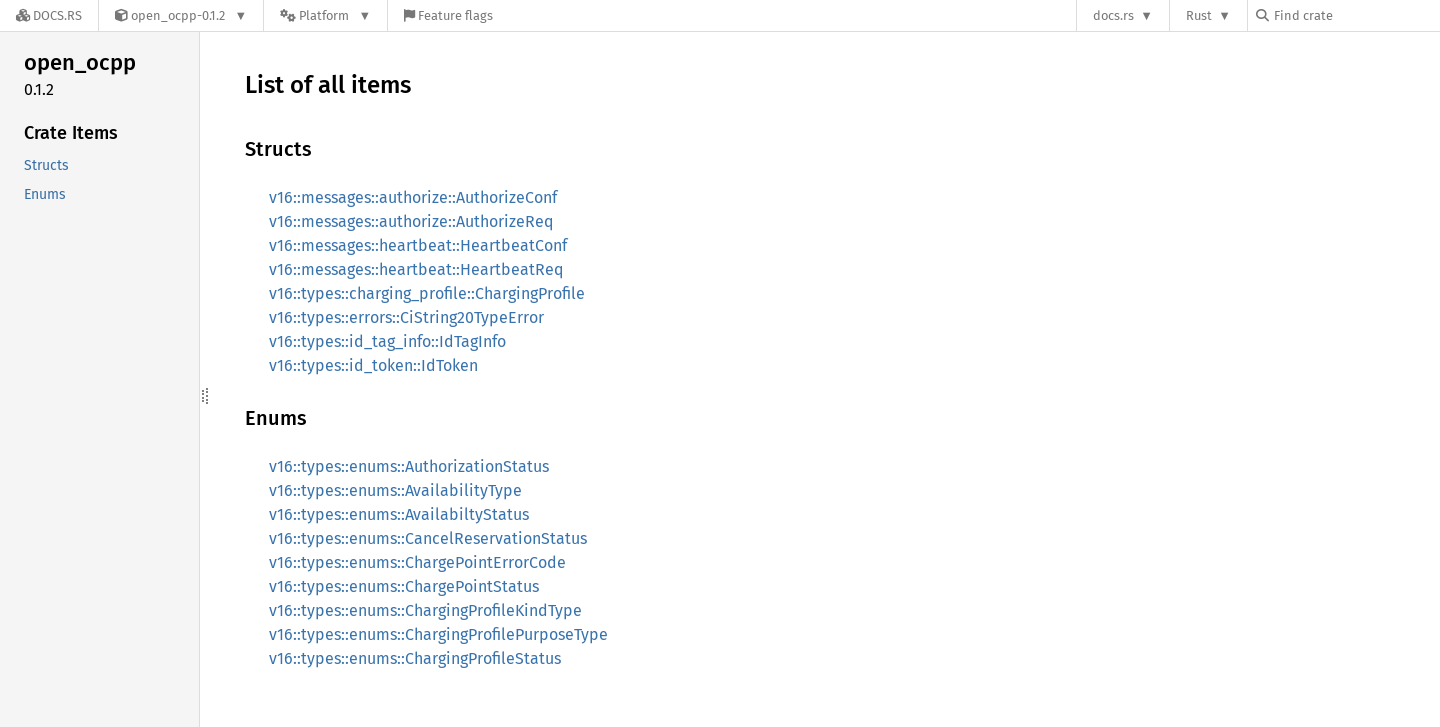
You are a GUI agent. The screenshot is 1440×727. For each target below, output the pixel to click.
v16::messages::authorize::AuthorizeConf (413, 197)
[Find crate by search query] (1356, 15)
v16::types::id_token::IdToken (373, 365)
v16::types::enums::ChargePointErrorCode (417, 562)
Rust (1199, 15)
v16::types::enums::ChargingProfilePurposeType (438, 634)
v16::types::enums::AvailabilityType (395, 490)
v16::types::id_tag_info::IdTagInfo (387, 341)
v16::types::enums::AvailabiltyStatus (399, 514)
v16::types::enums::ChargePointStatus (404, 586)
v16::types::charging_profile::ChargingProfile (427, 293)
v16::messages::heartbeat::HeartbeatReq (416, 269)
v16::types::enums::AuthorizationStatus (409, 466)
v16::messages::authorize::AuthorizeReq (411, 221)
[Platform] (325, 15)
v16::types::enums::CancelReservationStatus (428, 538)
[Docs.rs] (49, 15)
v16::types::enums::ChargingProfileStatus (415, 658)
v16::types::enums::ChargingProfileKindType (425, 610)
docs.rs (1113, 15)
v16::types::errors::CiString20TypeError (406, 317)
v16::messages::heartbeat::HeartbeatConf (418, 245)
